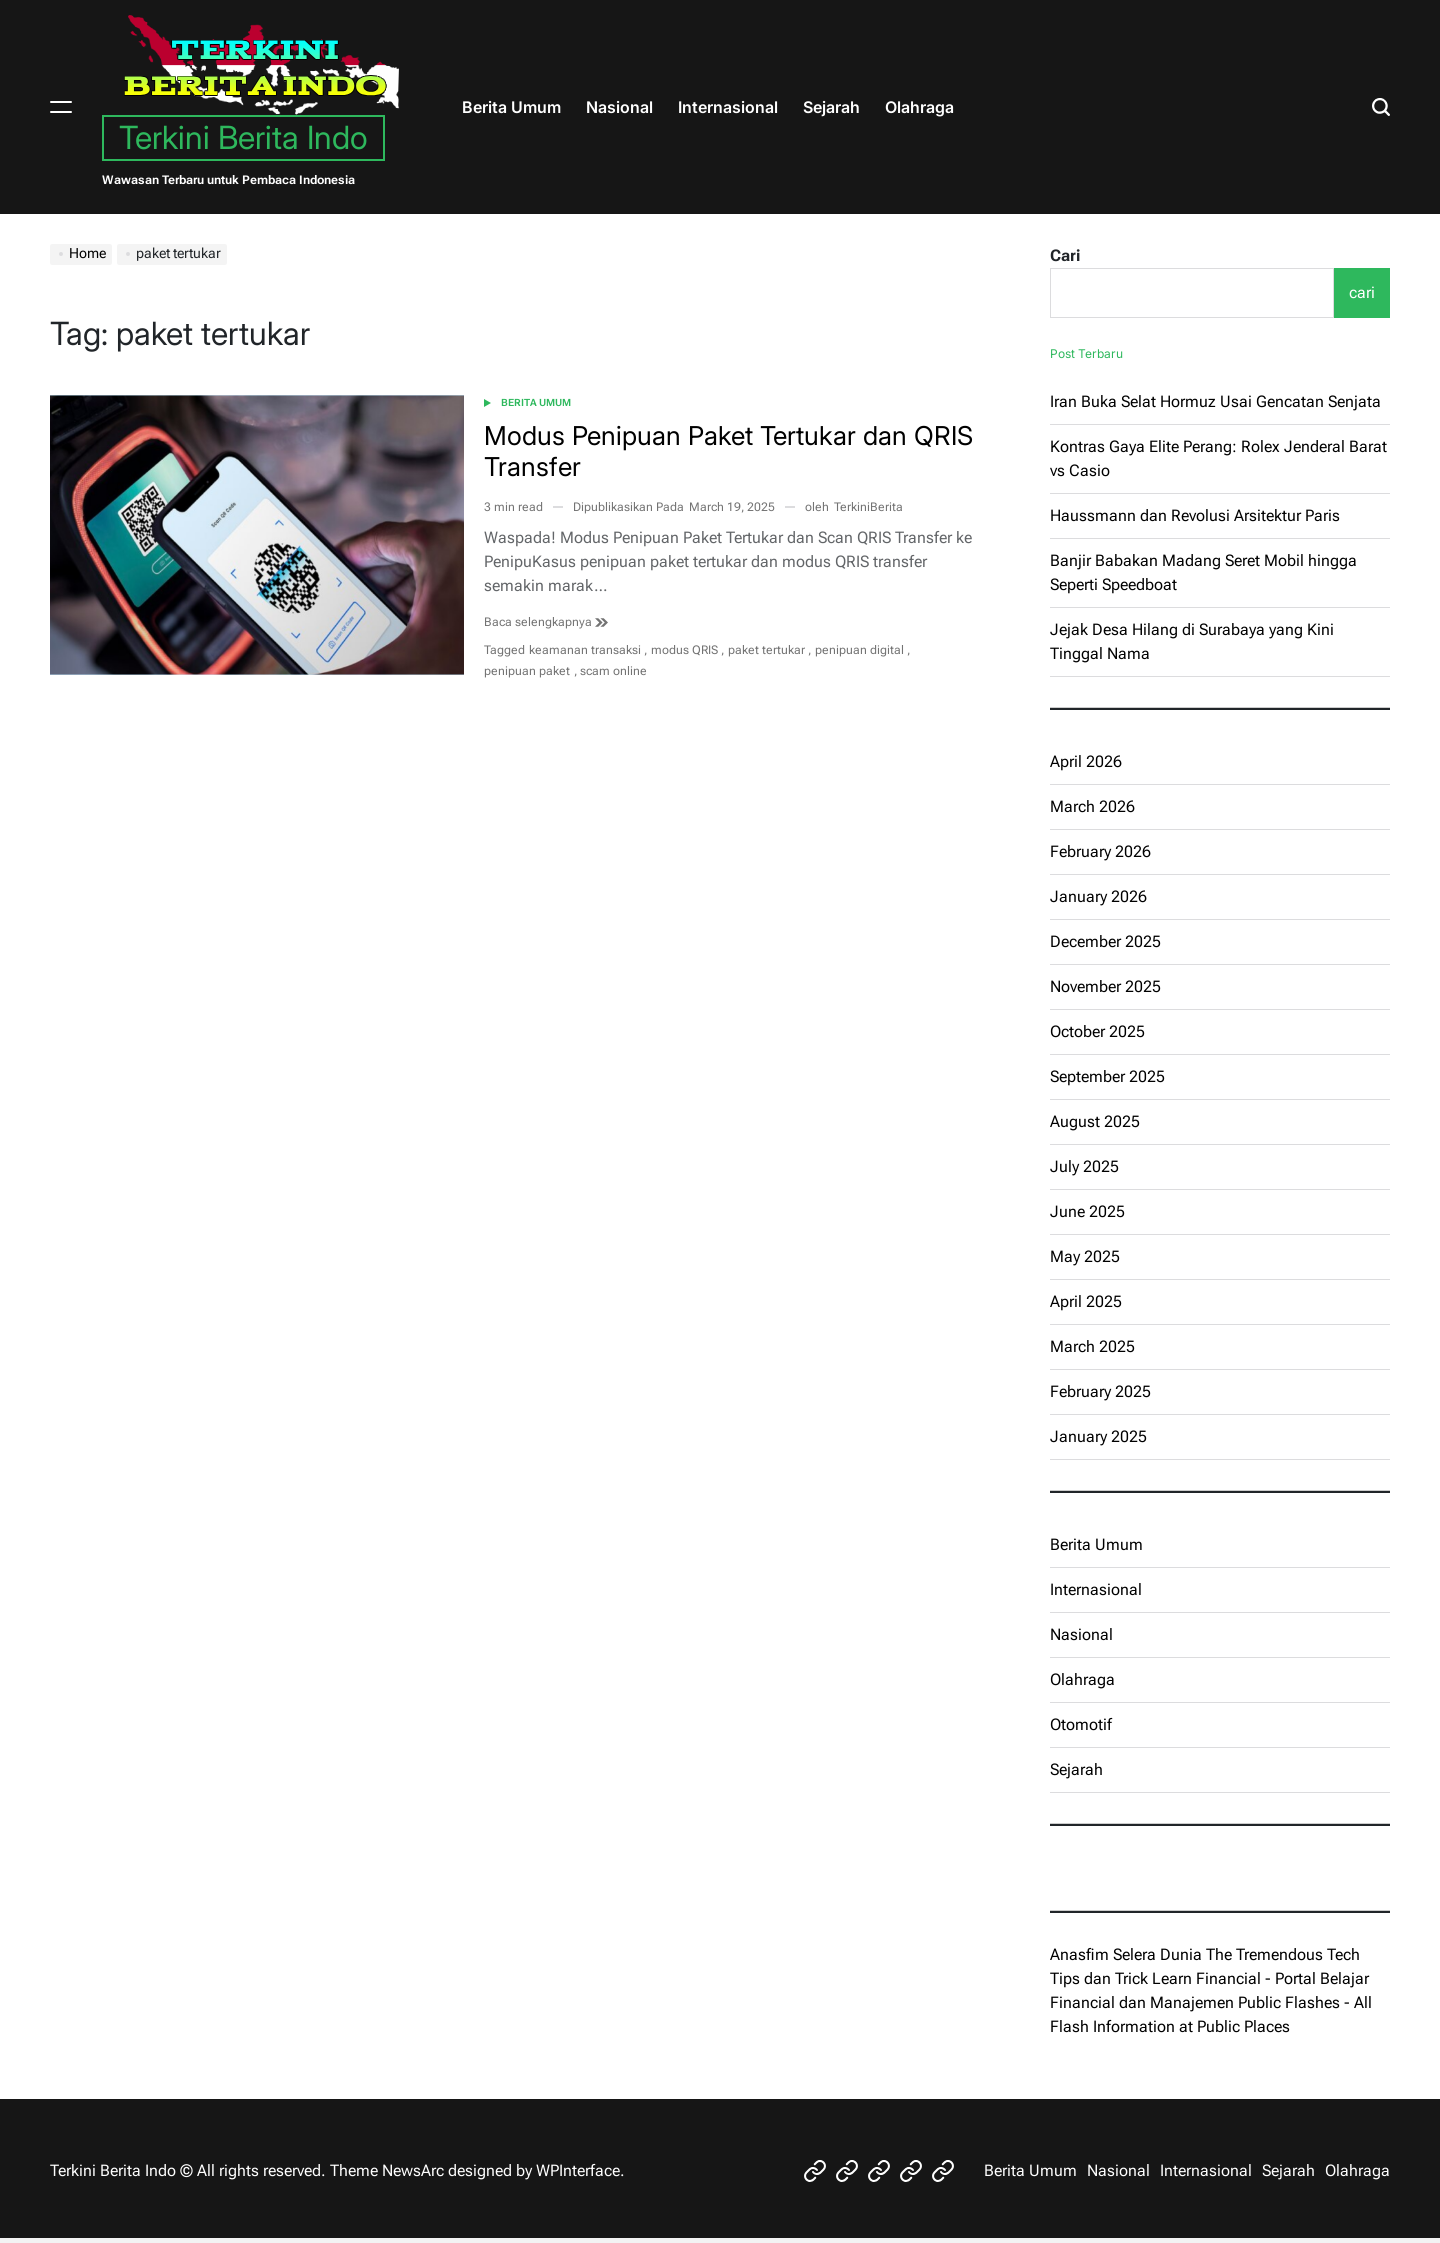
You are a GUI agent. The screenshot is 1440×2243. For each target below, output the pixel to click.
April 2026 (1086, 761)
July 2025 (1084, 1166)
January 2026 (1098, 896)
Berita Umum (511, 107)
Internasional (728, 107)
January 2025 (1098, 1436)
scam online (613, 671)
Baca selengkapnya (546, 622)
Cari (1065, 255)
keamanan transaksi (585, 650)
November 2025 (1105, 986)
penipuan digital (859, 650)
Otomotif (1081, 1724)
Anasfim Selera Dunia (1126, 1954)
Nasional (619, 107)
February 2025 (1100, 1391)
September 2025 (1107, 1076)
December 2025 (1105, 941)
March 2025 (1092, 1346)
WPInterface (578, 2170)
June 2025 (1087, 1211)
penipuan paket (527, 671)
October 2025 (1097, 1031)
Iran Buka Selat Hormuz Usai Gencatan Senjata (1215, 401)
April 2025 (1086, 1301)
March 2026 (1092, 806)
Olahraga (919, 107)
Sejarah (831, 107)
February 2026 (1100, 851)
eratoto (1075, 1867)
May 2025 (1085, 1256)
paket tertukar (766, 650)
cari (1362, 292)
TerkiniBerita (868, 507)
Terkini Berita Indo (243, 137)
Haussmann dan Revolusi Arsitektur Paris (1195, 515)
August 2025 (1095, 1121)
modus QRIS (684, 650)
